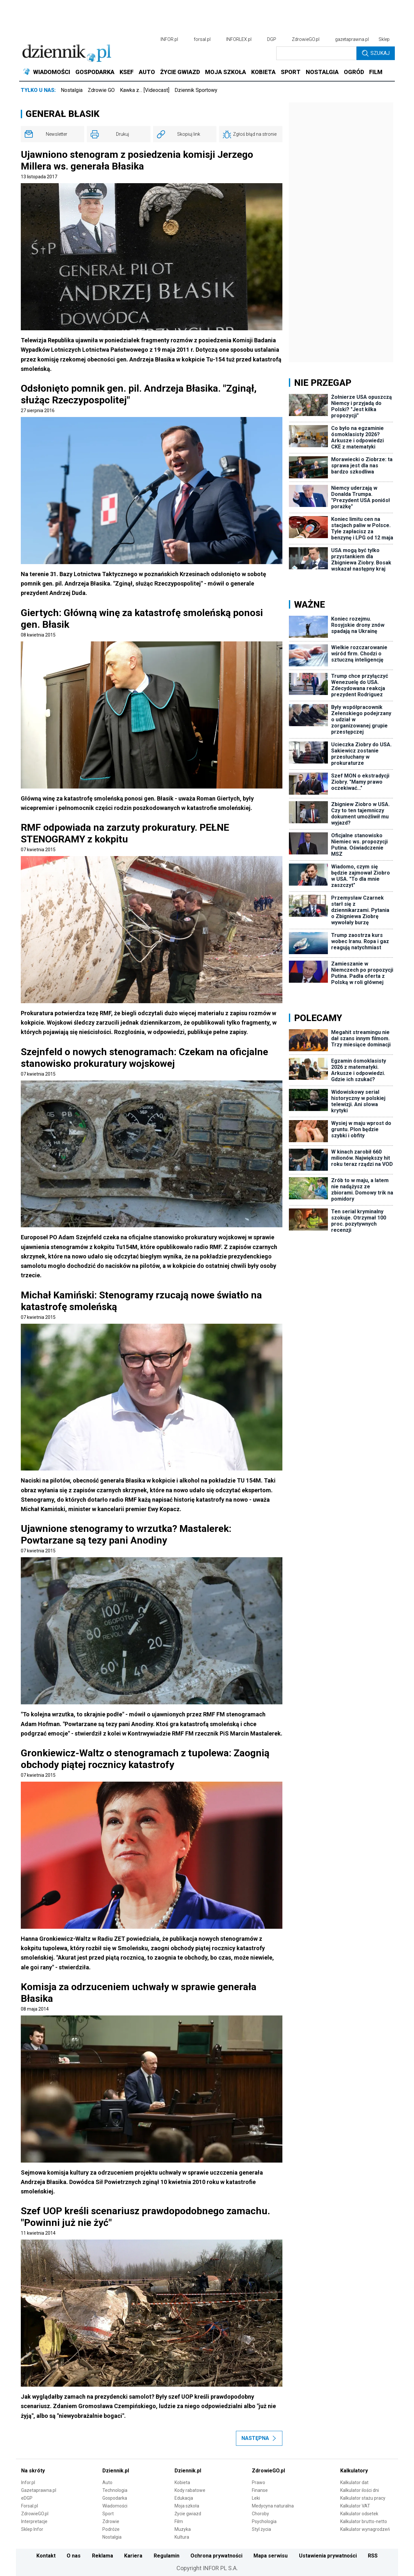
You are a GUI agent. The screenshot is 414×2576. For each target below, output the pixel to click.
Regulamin (166, 2556)
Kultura (182, 2537)
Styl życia (261, 2529)
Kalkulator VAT (355, 2505)
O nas (74, 2556)
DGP (271, 39)
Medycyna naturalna (273, 2505)
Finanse (260, 2490)
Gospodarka (114, 2498)
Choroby (260, 2513)
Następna (259, 2438)
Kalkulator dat (354, 2482)
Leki (256, 2498)
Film (179, 2521)
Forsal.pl (29, 2505)
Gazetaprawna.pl (38, 2490)
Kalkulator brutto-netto (363, 2521)
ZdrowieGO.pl (305, 39)
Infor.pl (28, 2482)
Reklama (102, 2556)
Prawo (258, 2482)
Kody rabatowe (190, 2490)
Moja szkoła (187, 2505)
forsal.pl (202, 39)
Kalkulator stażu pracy (362, 2498)
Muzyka (183, 2529)
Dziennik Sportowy (196, 90)
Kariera (133, 2556)
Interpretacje (34, 2521)
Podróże (111, 2529)
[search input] (316, 53)
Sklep (384, 39)
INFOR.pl (169, 39)
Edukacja (184, 2498)
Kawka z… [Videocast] (144, 90)
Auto (107, 2482)
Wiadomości (114, 2505)
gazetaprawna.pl (352, 39)
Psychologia (264, 2521)
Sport (108, 2513)
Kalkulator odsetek (359, 2513)
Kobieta (182, 2482)
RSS (373, 2556)
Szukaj (376, 53)
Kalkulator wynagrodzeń (365, 2529)
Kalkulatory (354, 2471)
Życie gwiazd (188, 2513)
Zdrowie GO (101, 90)
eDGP (26, 2498)
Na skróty (33, 2471)
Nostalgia (72, 90)
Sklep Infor (32, 2529)
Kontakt (46, 2556)
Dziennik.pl (115, 2471)
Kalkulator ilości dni (359, 2490)
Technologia (114, 2490)
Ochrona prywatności (216, 2556)
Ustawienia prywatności (328, 2556)
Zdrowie (110, 2521)
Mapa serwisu (270, 2556)
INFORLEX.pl (239, 39)
